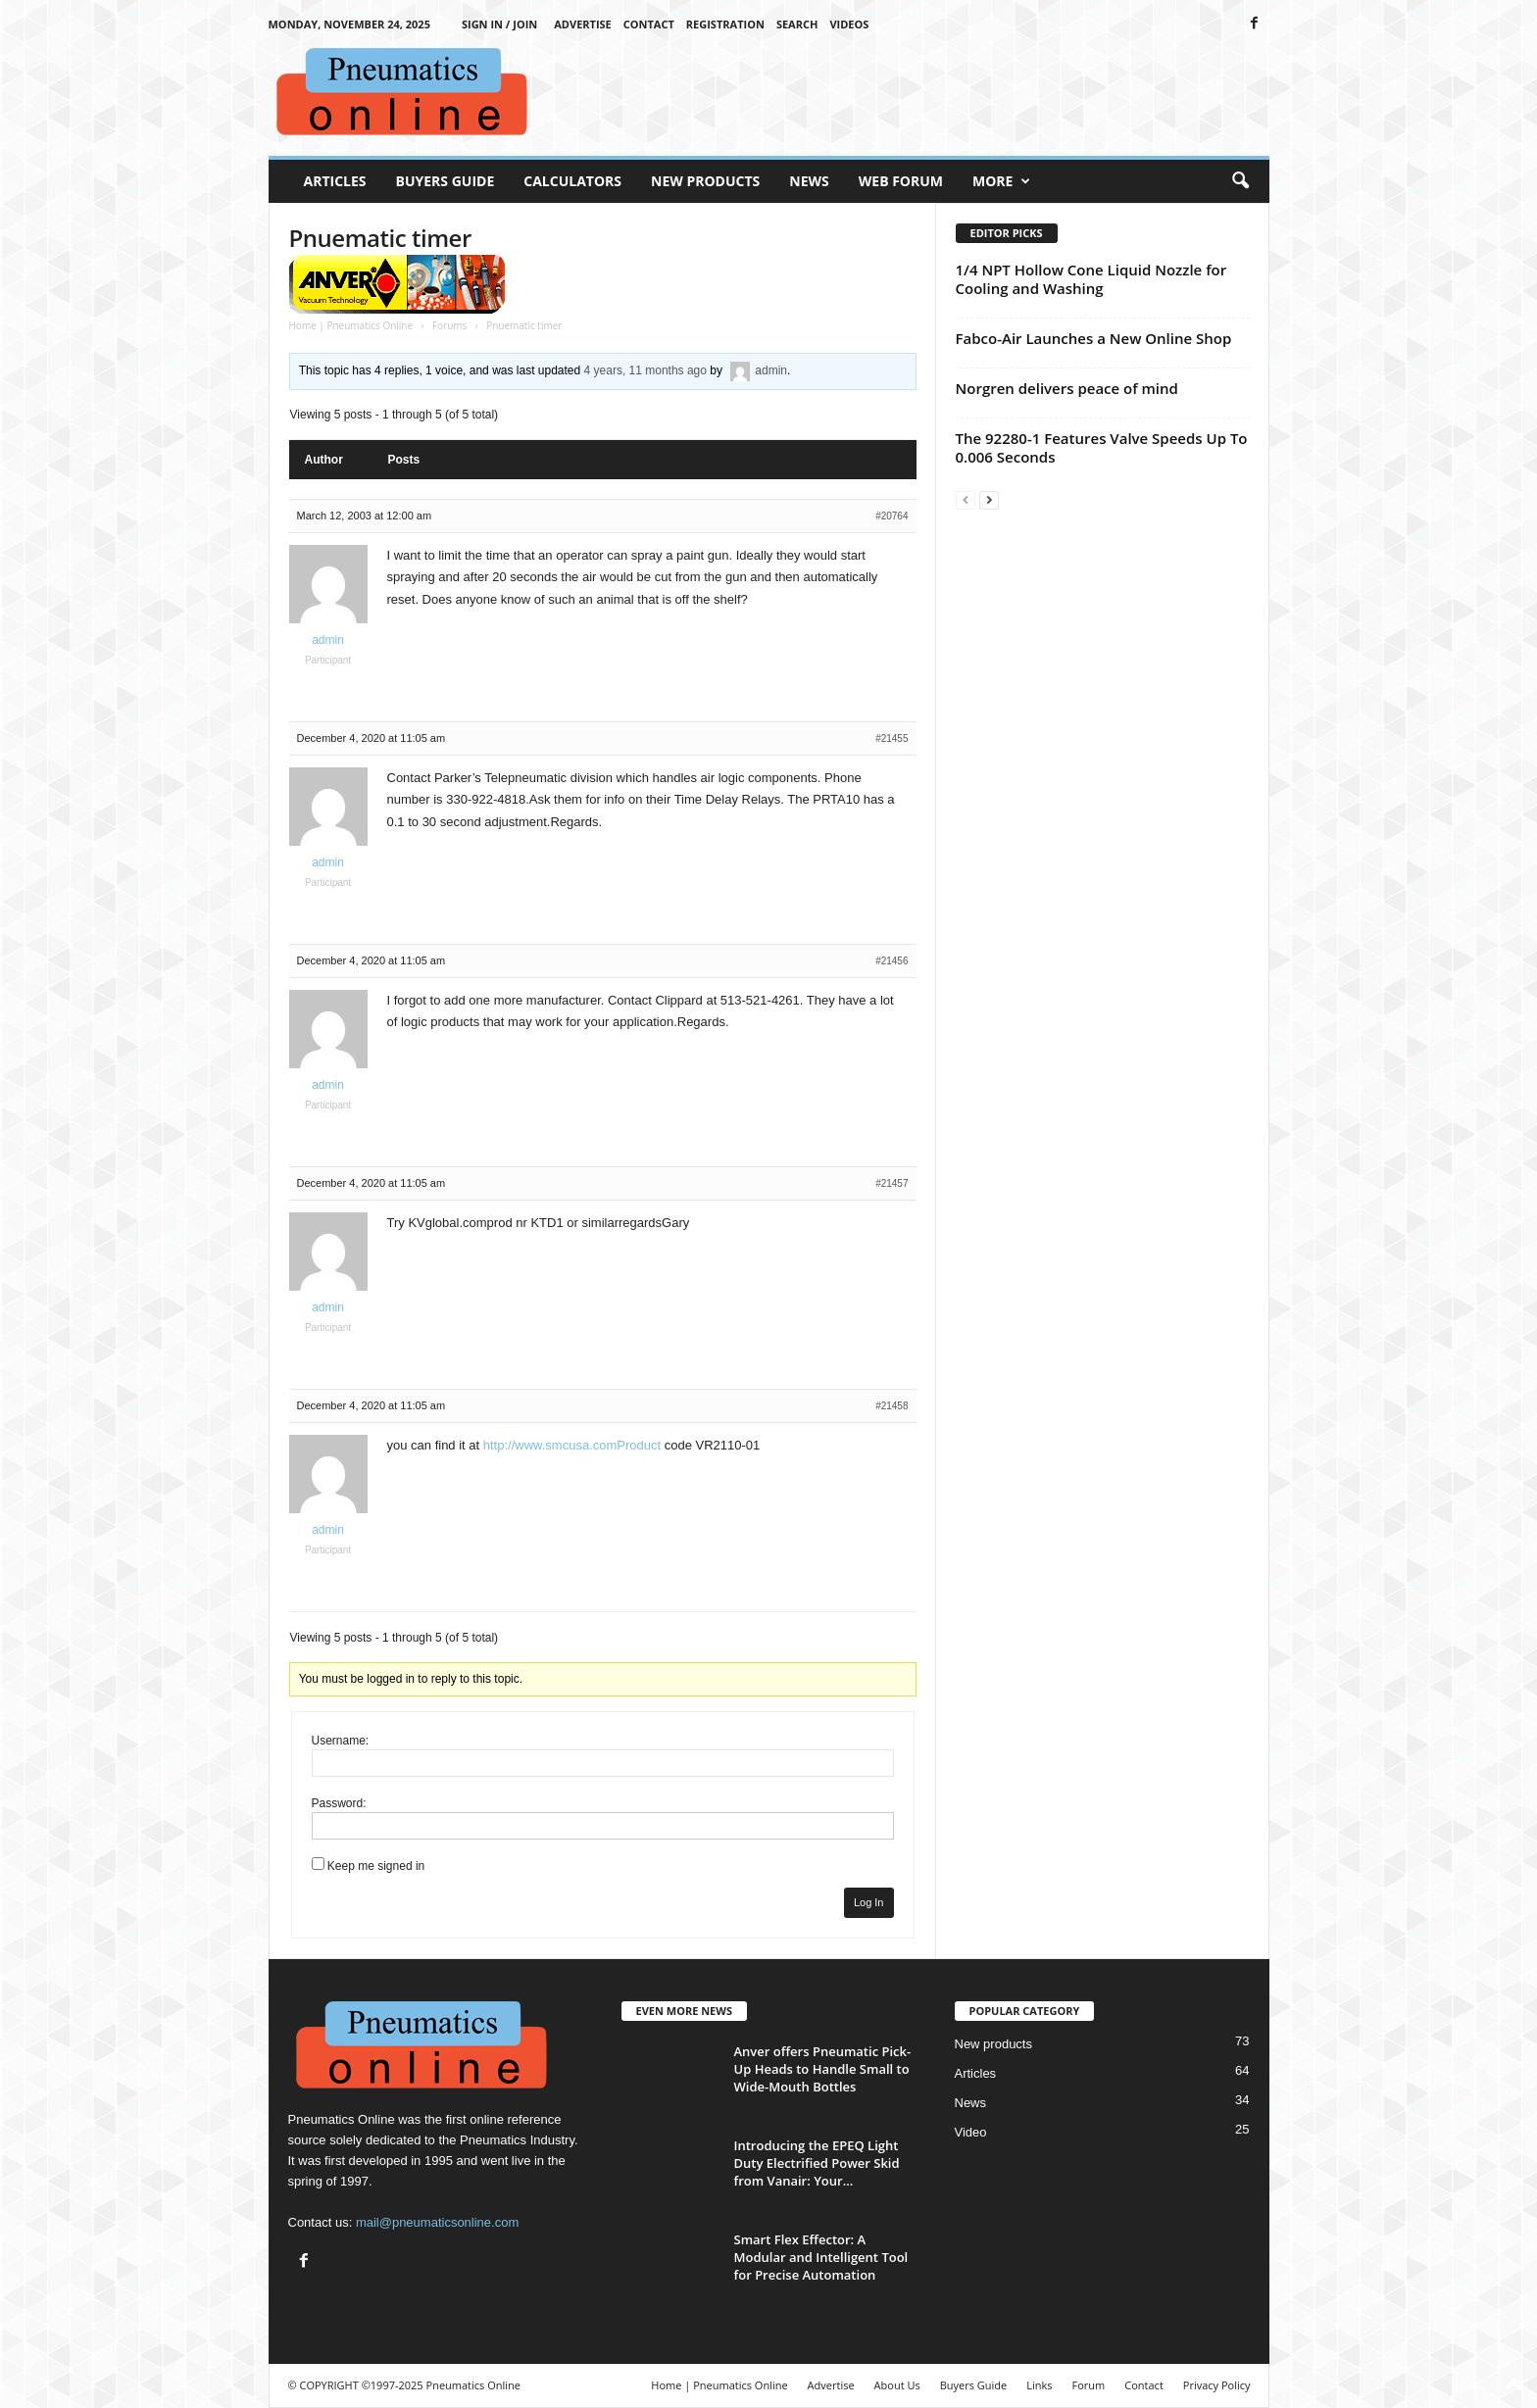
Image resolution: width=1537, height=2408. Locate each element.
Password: (339, 1803)
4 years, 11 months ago (645, 370)
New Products (705, 181)
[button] (1240, 181)
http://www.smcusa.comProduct (572, 1445)
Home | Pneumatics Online (351, 325)
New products (993, 2044)
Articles (335, 181)
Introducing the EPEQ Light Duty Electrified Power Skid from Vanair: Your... (817, 2163)
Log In (869, 1902)
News (808, 181)
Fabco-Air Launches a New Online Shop (1094, 338)
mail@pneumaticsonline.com (437, 2222)
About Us (897, 2385)
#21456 (891, 961)
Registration (725, 24)
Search (797, 24)
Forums (449, 325)
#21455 (891, 738)
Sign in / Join (499, 24)
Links (1039, 2385)
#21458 (891, 1406)
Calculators (572, 181)
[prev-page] (965, 499)
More (1001, 181)
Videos (848, 24)
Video (971, 2132)
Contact (648, 24)
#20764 (891, 516)
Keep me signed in (375, 1866)
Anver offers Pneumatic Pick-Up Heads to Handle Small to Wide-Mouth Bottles (823, 2068)
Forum (1089, 2385)
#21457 (891, 1183)
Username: (341, 1740)
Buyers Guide (445, 181)
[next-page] (989, 499)
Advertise (583, 24)
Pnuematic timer (380, 237)
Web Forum (901, 181)
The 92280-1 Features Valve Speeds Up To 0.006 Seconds (1102, 447)
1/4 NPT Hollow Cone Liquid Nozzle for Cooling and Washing (1091, 279)
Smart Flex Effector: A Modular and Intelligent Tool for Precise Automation (821, 2257)
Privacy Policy (1217, 2385)
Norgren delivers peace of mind (1067, 388)
